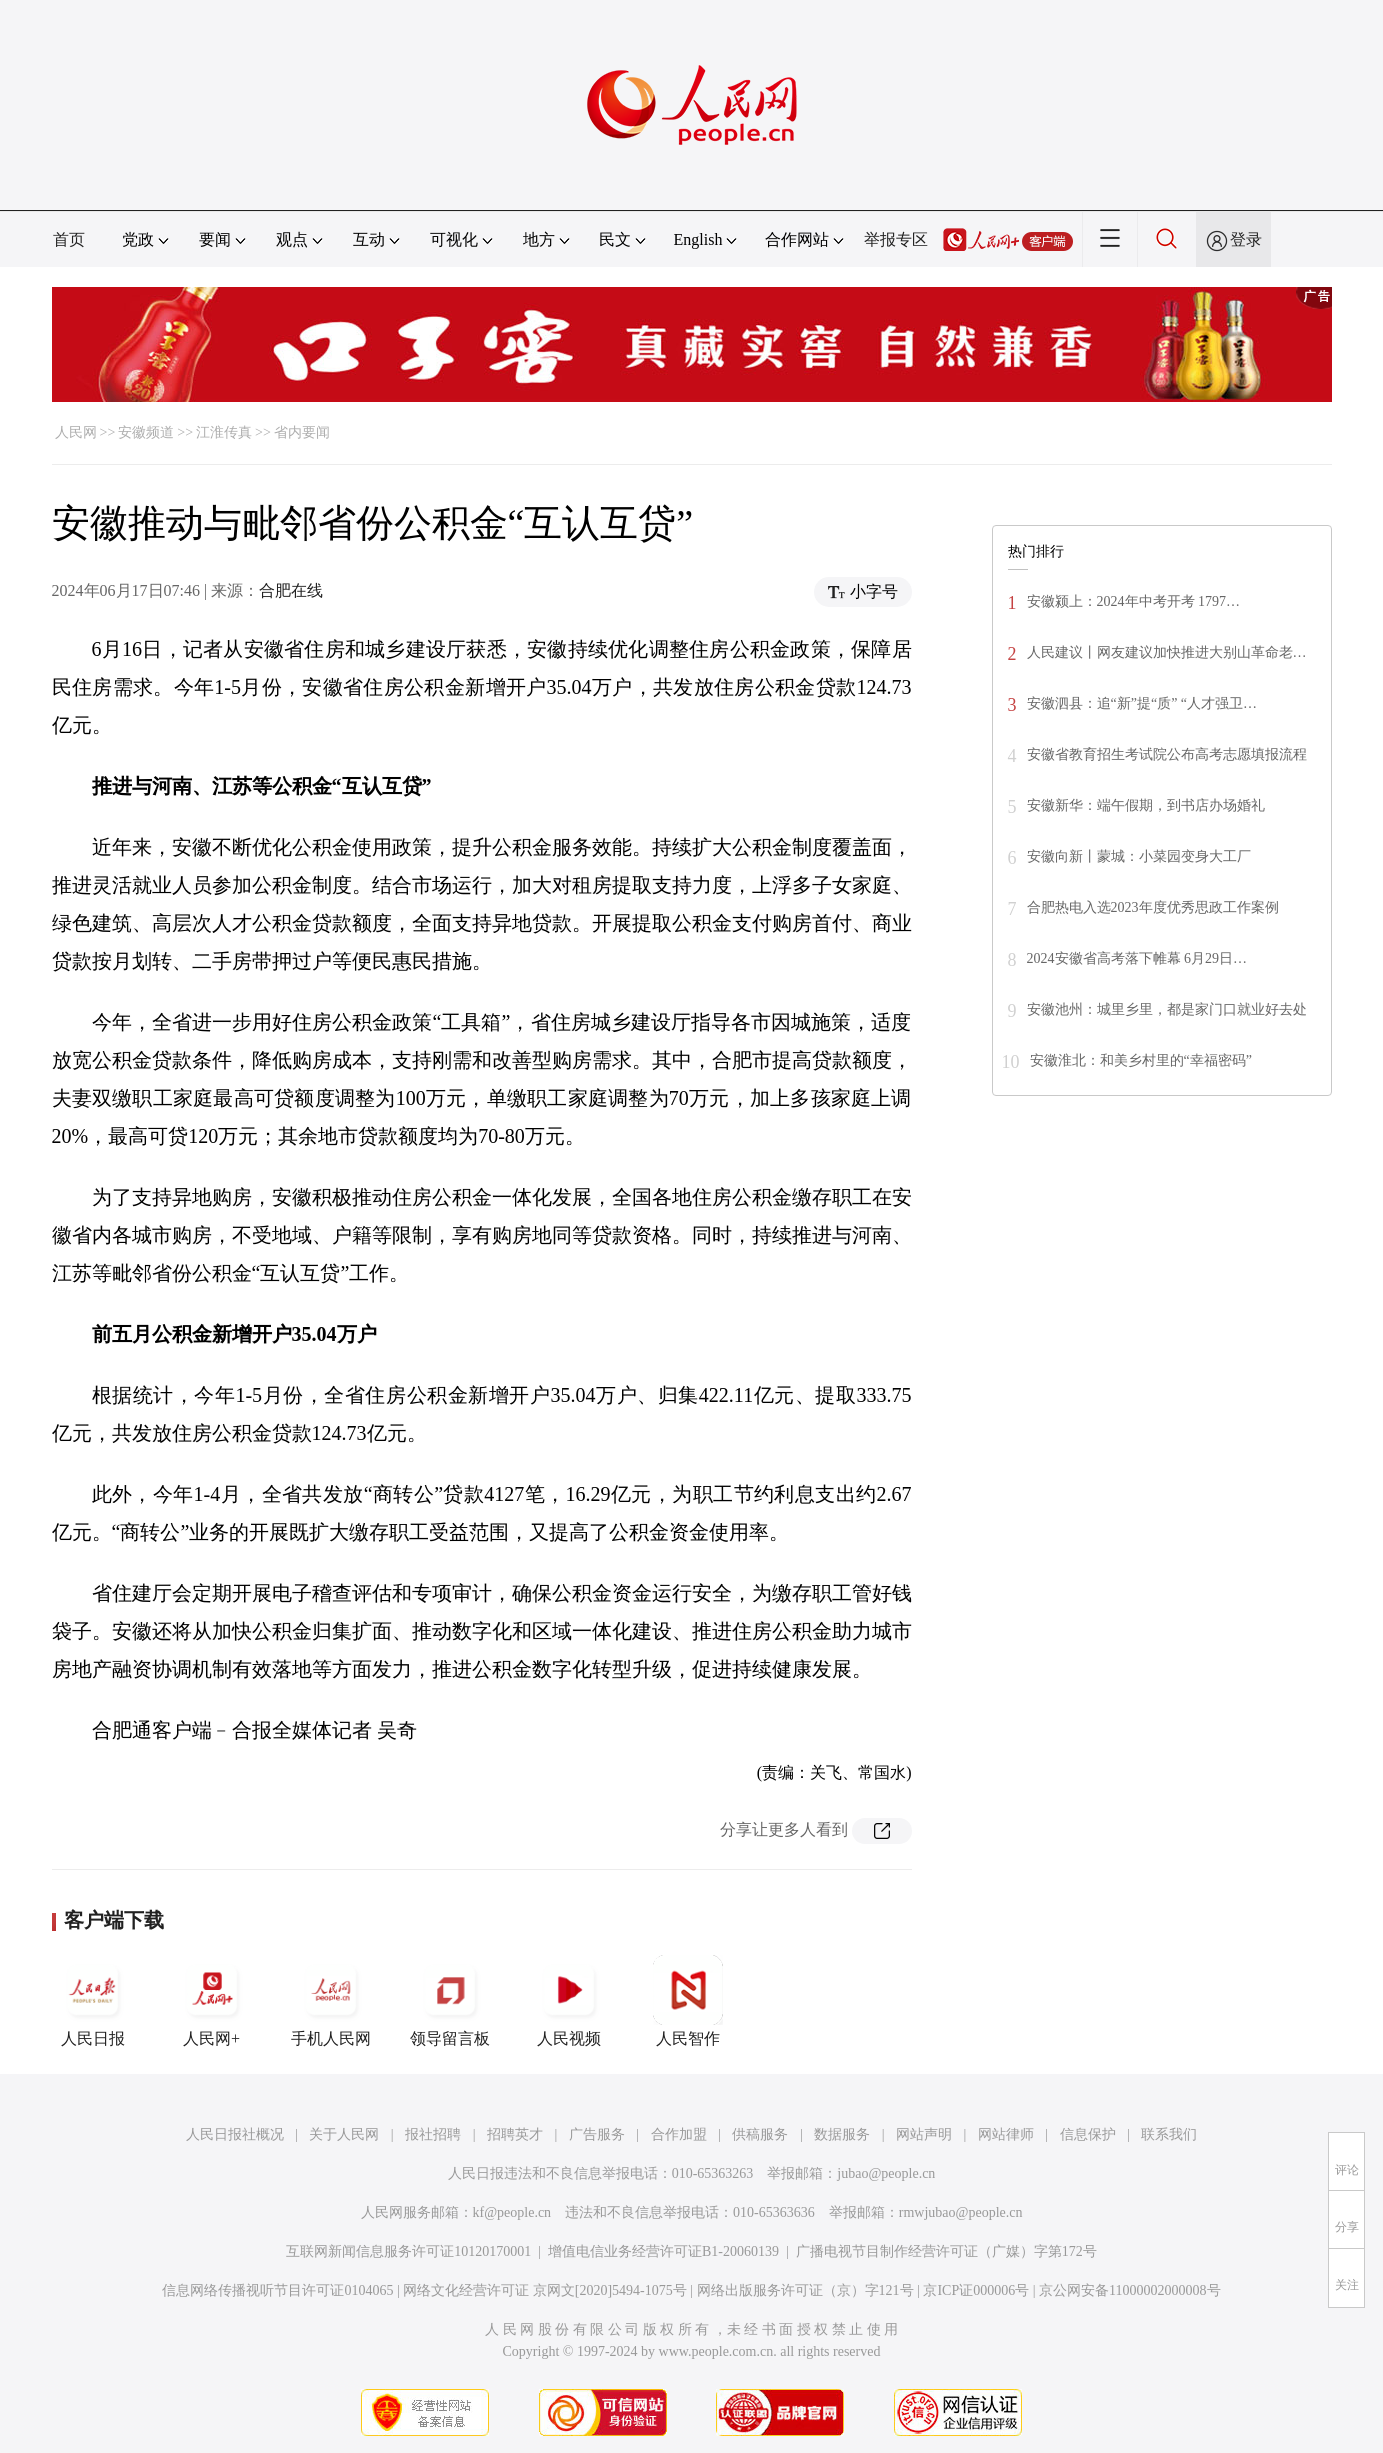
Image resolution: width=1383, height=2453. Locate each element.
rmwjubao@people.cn (961, 2212)
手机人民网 (331, 2001)
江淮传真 (224, 432)
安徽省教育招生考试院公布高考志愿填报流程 (1167, 754)
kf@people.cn (512, 2212)
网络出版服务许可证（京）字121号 (805, 2290)
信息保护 (1088, 2134)
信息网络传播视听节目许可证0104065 (277, 2290)
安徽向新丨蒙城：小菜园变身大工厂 (1139, 856)
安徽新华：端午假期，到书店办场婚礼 (1146, 805)
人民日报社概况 (235, 2134)
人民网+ (212, 2001)
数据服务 (842, 2134)
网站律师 (1006, 2134)
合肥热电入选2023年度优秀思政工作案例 (1153, 907)
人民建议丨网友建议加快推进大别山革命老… (1167, 652)
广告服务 (597, 2134)
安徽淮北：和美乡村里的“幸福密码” (1141, 1060)
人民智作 (688, 2001)
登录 (1246, 239)
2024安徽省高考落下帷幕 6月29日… (1137, 958)
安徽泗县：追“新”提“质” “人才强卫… (1142, 703)
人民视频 (569, 2001)
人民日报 (93, 2001)
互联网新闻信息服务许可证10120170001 (408, 2251)
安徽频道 (146, 432)
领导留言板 (450, 2001)
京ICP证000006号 (976, 2290)
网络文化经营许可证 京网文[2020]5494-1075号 (545, 2290)
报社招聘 (433, 2134)
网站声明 (924, 2134)
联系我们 (1169, 2134)
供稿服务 (760, 2134)
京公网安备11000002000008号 (1129, 2290)
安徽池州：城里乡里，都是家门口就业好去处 (1167, 1009)
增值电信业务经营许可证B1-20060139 (663, 2251)
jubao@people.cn (886, 2173)
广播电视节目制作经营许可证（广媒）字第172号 (946, 2251)
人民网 (76, 432)
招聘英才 (515, 2134)
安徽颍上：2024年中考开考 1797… (1134, 601)
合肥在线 (291, 590)
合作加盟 (679, 2134)
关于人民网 (344, 2134)
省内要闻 (302, 432)
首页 (69, 239)
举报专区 (896, 239)
